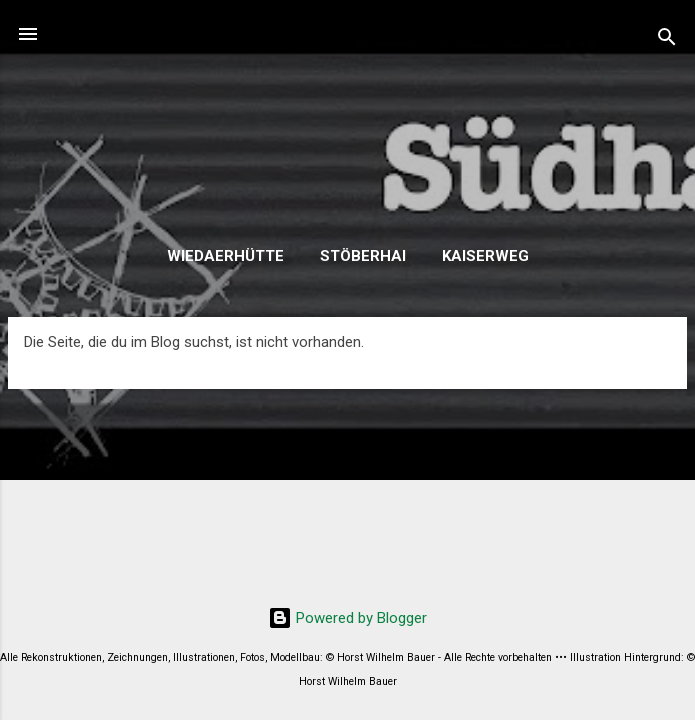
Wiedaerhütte (225, 256)
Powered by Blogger (347, 618)
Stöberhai (363, 256)
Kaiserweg (485, 256)
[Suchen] (667, 40)
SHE (347, 136)
